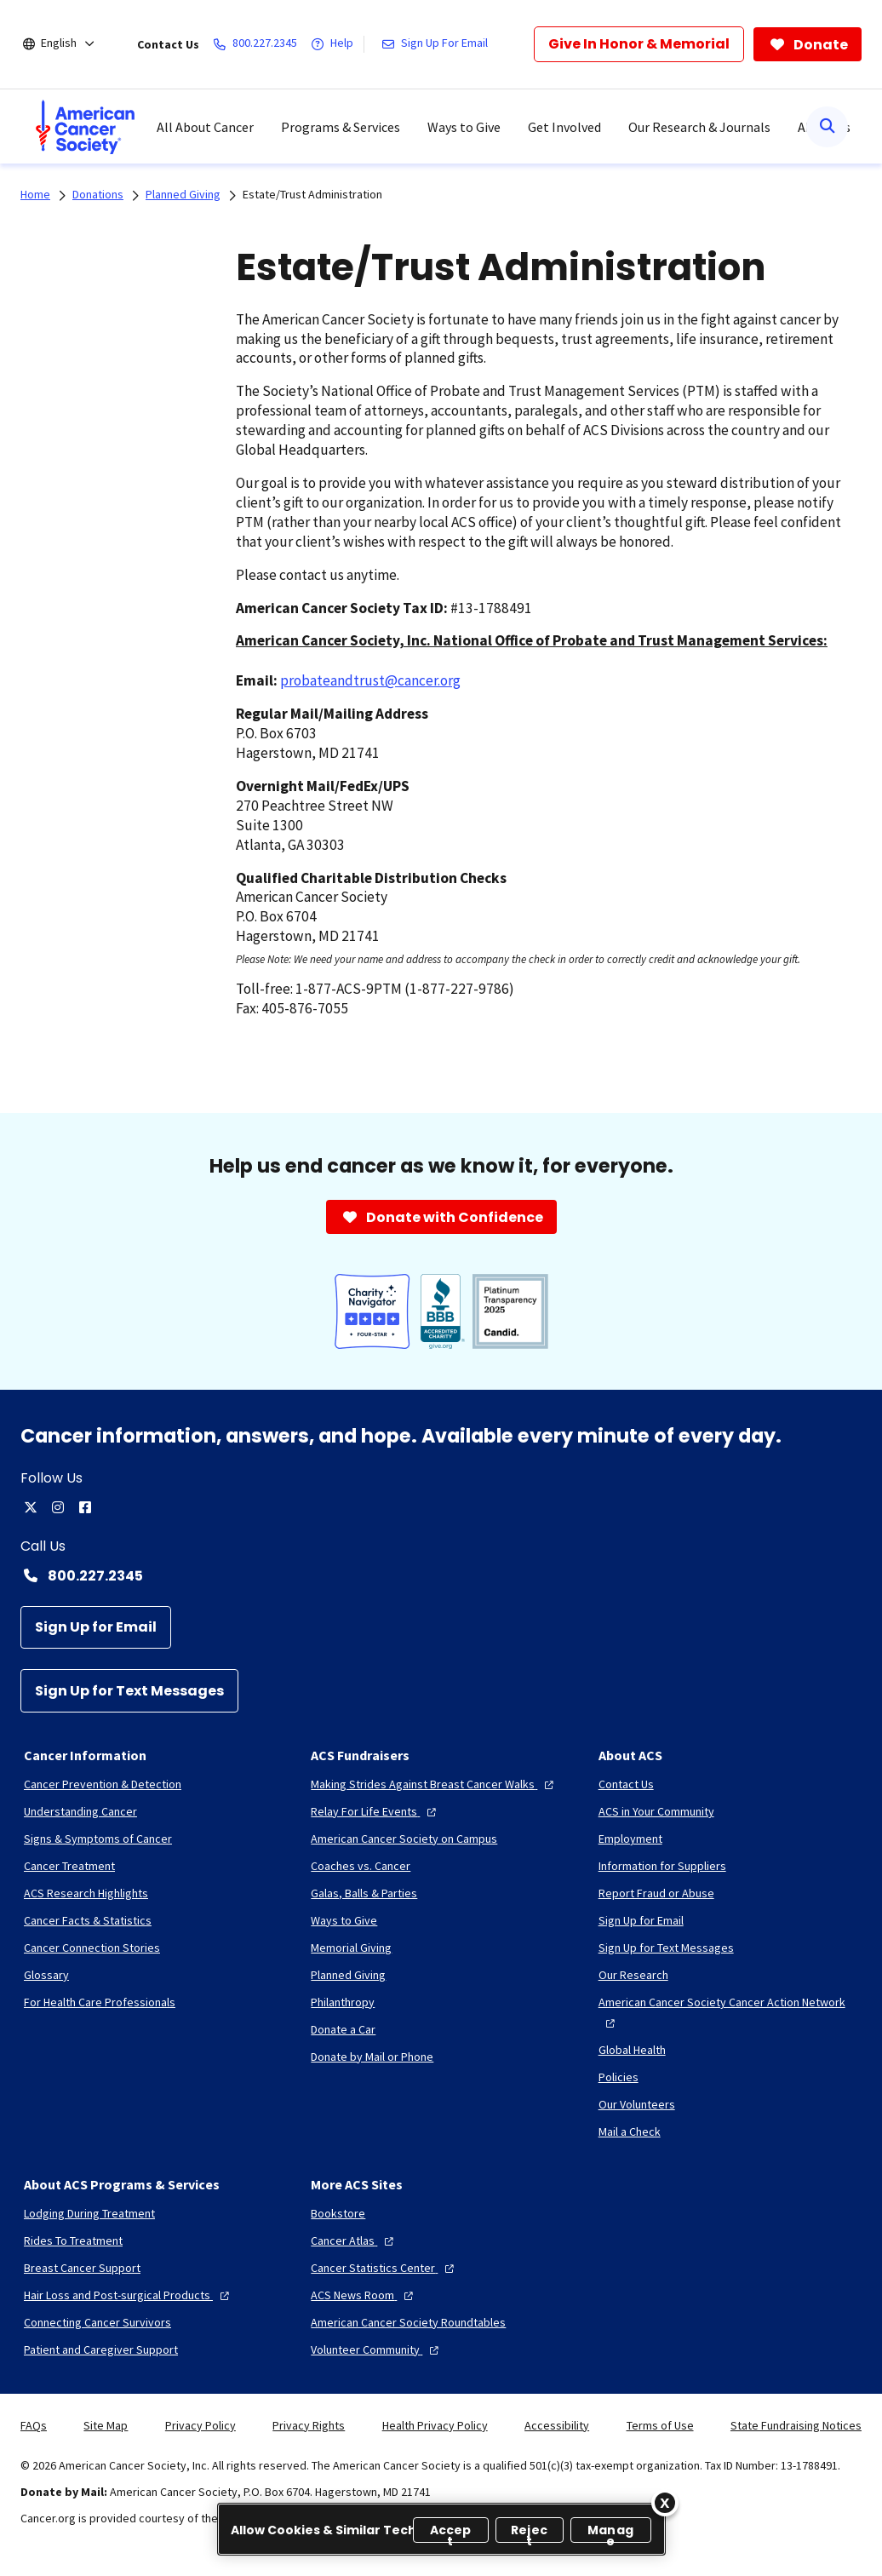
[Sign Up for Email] (95, 1627)
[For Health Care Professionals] (99, 2002)
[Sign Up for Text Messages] (129, 1691)
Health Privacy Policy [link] (435, 2425)
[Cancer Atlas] (354, 2240)
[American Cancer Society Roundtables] (408, 2322)
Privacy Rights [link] (308, 2425)
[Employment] (630, 1838)
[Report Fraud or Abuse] (656, 1893)
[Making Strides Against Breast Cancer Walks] (434, 1784)
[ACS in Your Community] (656, 1811)
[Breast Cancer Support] (82, 2268)
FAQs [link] (33, 2425)
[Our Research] (633, 1975)
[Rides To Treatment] (73, 2240)
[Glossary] (46, 1975)
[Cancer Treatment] (69, 1866)
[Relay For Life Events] (375, 1811)
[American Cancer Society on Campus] (404, 1838)
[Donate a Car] (343, 2029)
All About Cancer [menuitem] (205, 126)
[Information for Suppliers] (662, 1866)
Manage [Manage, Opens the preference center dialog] (610, 2532)
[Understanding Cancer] (80, 1811)
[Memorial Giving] (351, 1947)
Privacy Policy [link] (200, 2425)
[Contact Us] (626, 1784)
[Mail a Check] (629, 2131)
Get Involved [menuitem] (564, 126)
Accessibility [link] (556, 2425)
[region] (441, 2529)
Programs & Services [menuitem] (340, 126)
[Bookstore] (338, 2213)
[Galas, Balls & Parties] (364, 1893)
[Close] (665, 2502)
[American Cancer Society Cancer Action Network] (728, 2012)
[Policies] (618, 2077)
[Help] (335, 44)
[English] (70, 44)
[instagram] (58, 1507)
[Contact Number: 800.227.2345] (441, 1575)
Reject (529, 2532)
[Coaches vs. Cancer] (360, 1866)
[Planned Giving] (348, 1975)
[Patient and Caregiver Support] (101, 2349)
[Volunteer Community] (377, 2349)
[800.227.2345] (258, 44)
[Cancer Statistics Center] (384, 2268)
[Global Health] (632, 2050)
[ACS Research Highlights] (86, 1893)
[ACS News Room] (364, 2295)
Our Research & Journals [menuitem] (699, 126)
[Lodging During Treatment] (89, 2213)
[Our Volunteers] (636, 2104)
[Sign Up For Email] (438, 44)
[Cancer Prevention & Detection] (102, 1784)
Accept (451, 2532)
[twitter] (30, 1507)
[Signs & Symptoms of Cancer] (98, 1838)
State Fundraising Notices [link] (796, 2425)
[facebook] (85, 1507)
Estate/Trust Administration (312, 194)
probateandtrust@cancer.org (370, 680)
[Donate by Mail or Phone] (372, 2056)
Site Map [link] (105, 2425)
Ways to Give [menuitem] (464, 126)
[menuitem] (85, 127)
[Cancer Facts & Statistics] (88, 1920)
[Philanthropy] (343, 2002)
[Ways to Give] (344, 1920)
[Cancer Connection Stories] (92, 1947)
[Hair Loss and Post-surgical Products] (128, 2295)
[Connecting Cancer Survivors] (97, 2322)
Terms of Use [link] (660, 2425)
